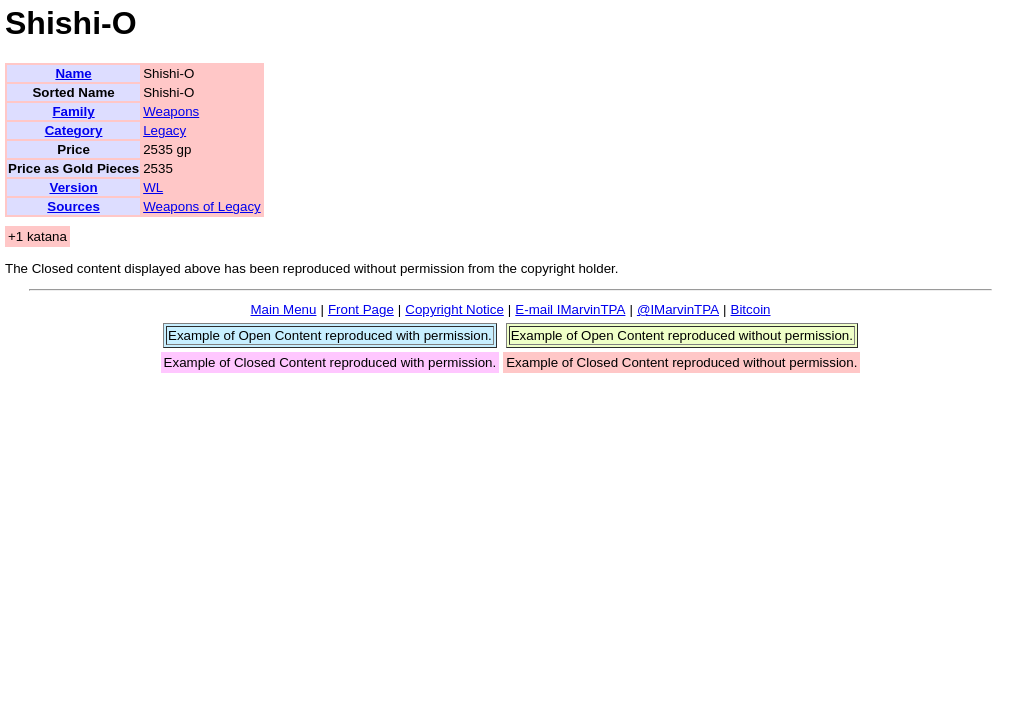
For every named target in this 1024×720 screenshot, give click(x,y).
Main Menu (283, 309)
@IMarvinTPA (678, 309)
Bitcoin (751, 309)
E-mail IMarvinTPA (570, 309)
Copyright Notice (454, 309)
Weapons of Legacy (202, 206)
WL (153, 187)
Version (73, 187)
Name (73, 73)
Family (73, 111)
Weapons (171, 111)
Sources (73, 206)
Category (74, 130)
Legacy (164, 130)
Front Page (361, 309)
